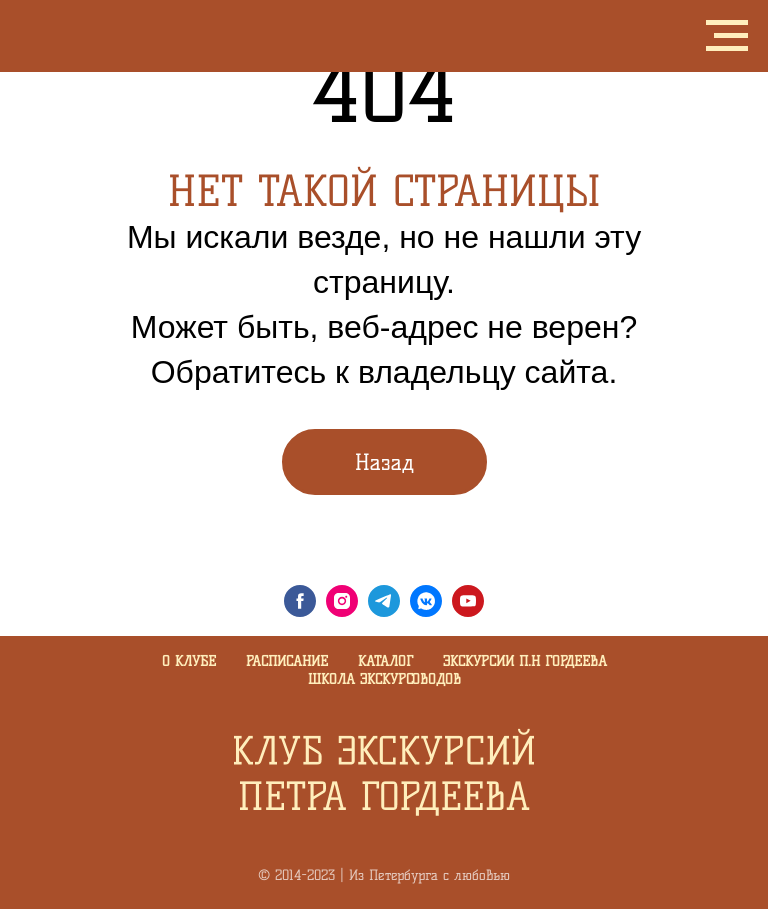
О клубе (189, 661)
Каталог (385, 661)
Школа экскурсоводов (384, 679)
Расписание (287, 661)
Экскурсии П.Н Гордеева (525, 661)
